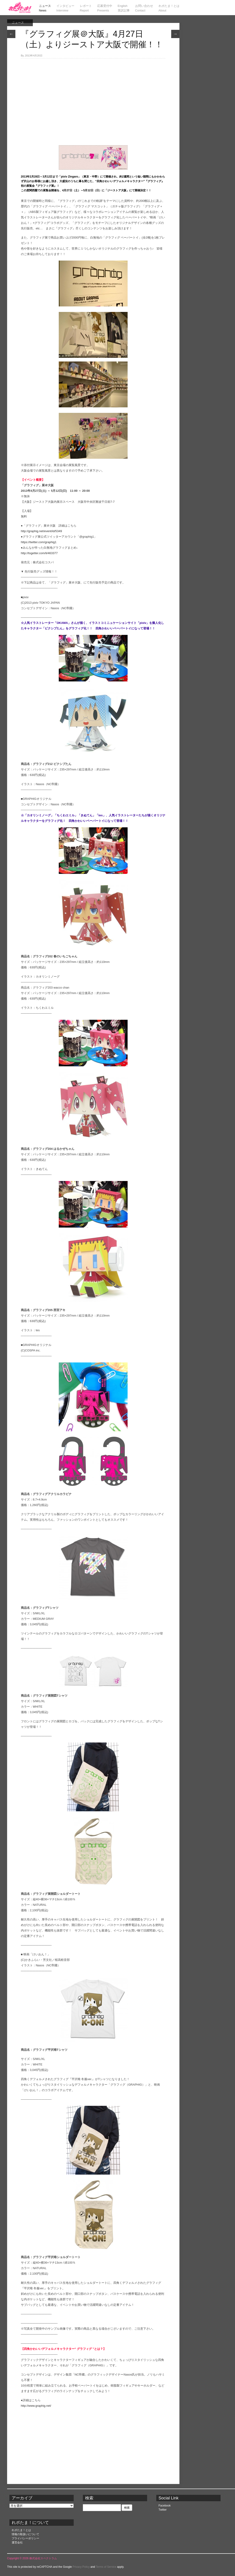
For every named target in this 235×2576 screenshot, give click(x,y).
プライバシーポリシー (25, 2538)
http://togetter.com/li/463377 (39, 553)
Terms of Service (106, 2566)
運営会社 (17, 2542)
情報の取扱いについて (25, 2534)
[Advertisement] (93, 93)
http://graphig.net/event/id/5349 (41, 531)
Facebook (165, 2505)
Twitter (163, 2509)
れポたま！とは (21, 2530)
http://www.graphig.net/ (36, 2405)
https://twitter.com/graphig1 (38, 542)
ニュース (18, 22)
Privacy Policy (81, 2566)
